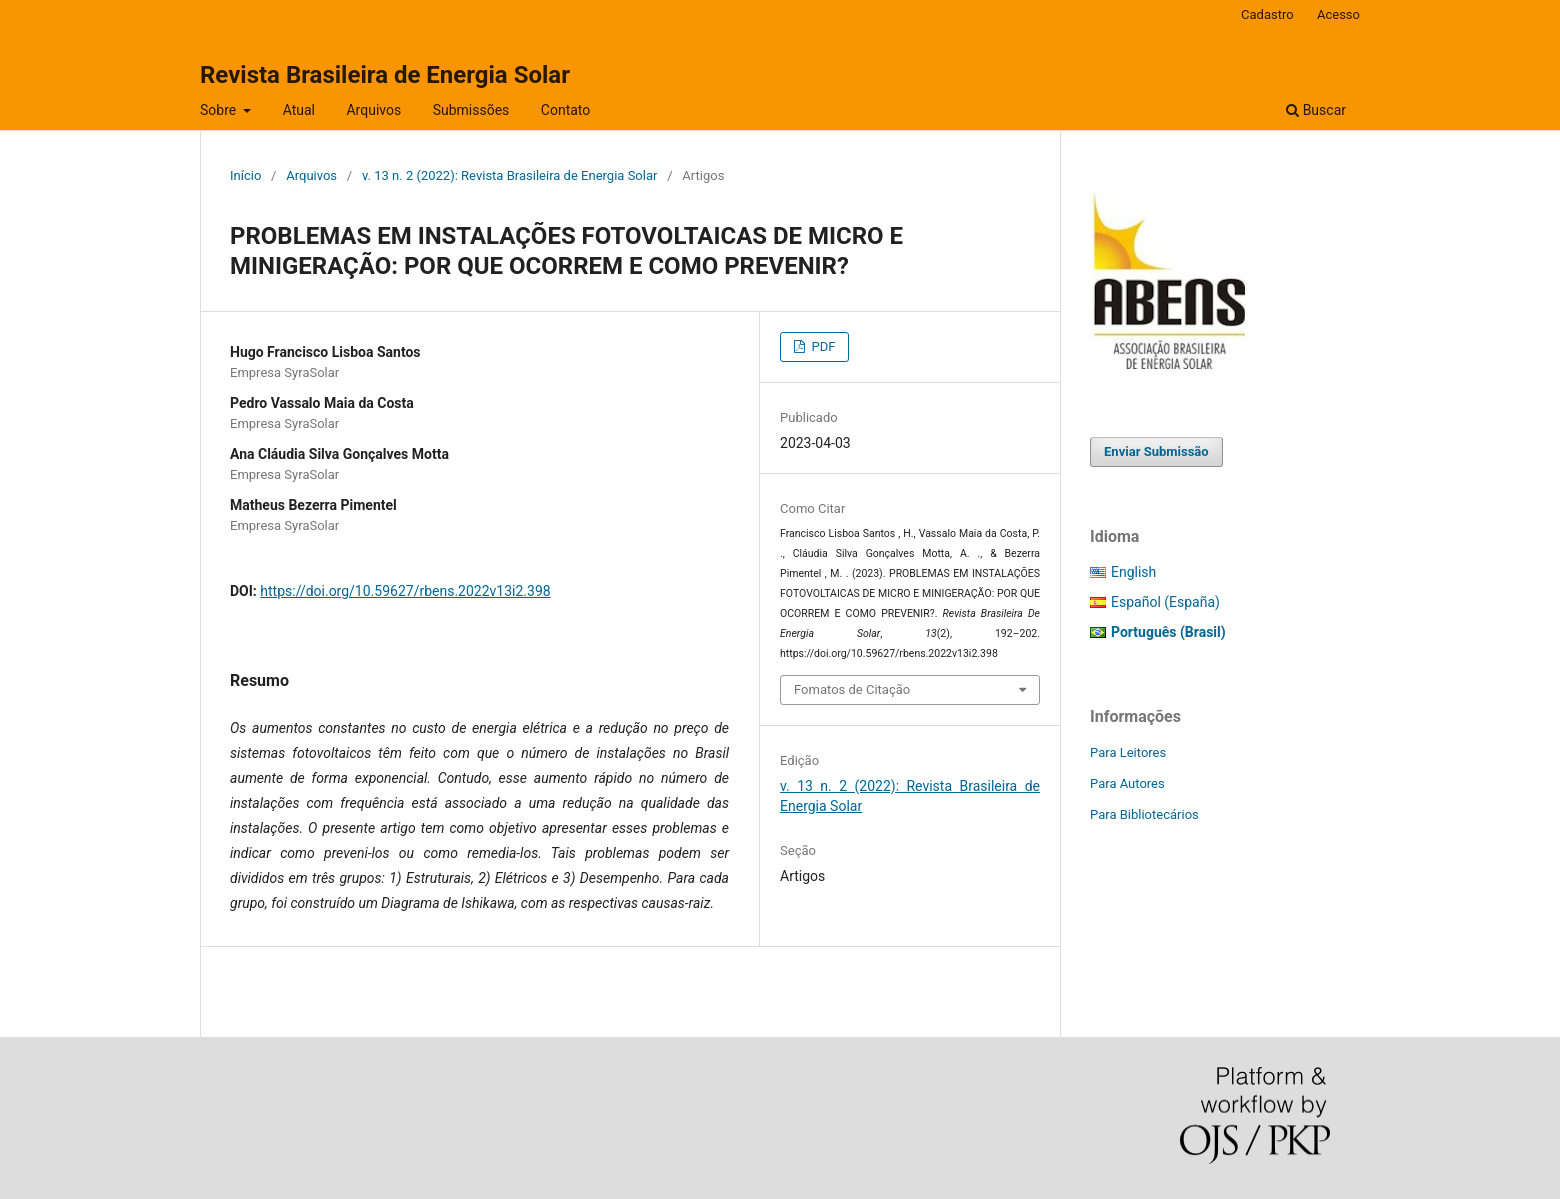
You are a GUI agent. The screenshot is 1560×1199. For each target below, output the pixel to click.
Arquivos (373, 110)
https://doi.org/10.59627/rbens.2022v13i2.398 (405, 591)
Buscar (1316, 110)
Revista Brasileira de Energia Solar (385, 75)
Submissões (471, 110)
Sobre (220, 110)
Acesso (1338, 14)
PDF (821, 346)
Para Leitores (1128, 752)
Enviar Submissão (1156, 451)
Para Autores (1127, 783)
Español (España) (1165, 602)
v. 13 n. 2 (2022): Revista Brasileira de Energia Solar (510, 175)
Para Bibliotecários (1144, 814)
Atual (299, 110)
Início (245, 175)
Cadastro (1267, 14)
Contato (565, 110)
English (1133, 572)
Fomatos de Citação (852, 689)
